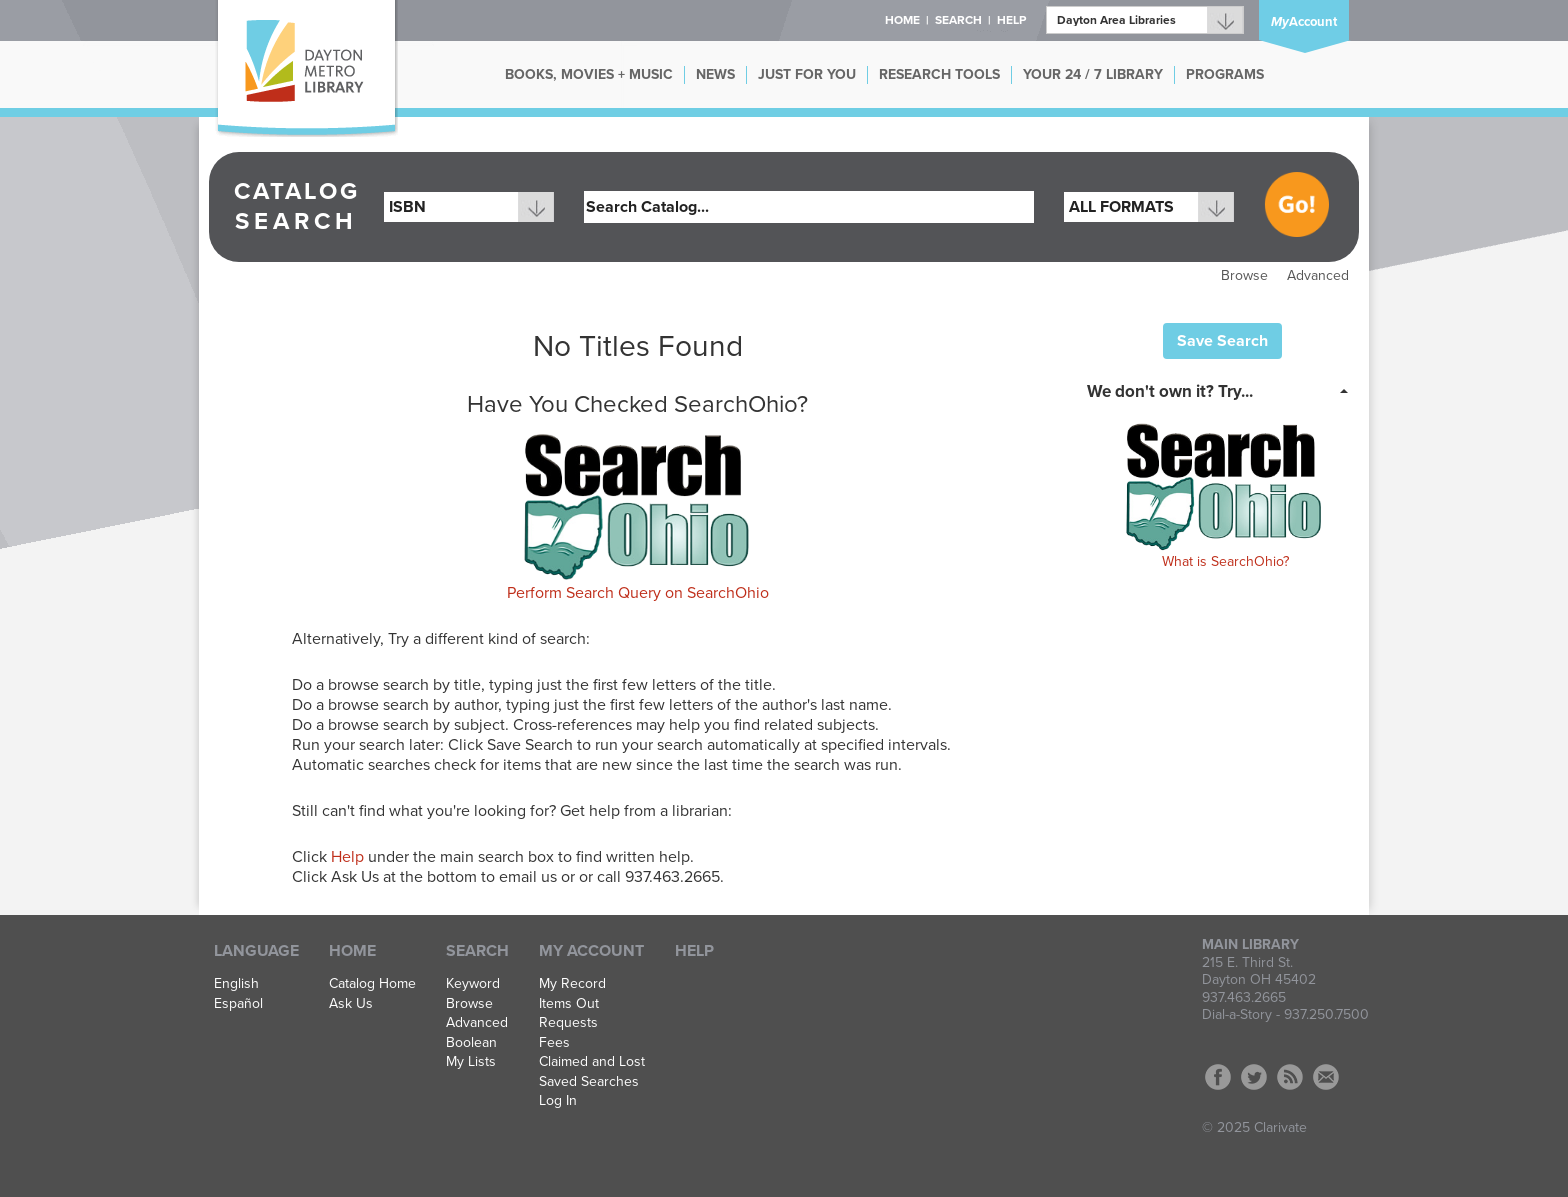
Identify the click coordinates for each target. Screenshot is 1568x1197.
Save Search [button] (1222, 341)
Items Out (569, 1004)
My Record (572, 984)
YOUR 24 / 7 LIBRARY (1093, 74)
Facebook (1218, 1077)
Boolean (471, 1043)
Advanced (1318, 275)
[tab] (1223, 390)
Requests (568, 1023)
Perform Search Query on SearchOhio (638, 593)
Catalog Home (372, 984)
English (236, 984)
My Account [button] (591, 951)
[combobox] (469, 207)
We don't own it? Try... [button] (1170, 391)
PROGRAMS (1225, 74)
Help (347, 857)
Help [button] (1011, 20)
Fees (554, 1043)
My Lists (471, 1062)
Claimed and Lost (592, 1062)
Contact (1326, 1077)
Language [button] (256, 951)
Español (238, 1004)
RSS (1290, 1077)
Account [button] (1304, 22)
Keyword (473, 984)
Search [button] (958, 20)
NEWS (715, 74)
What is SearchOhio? (1225, 561)
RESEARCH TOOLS (939, 74)
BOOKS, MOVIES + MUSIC (589, 74)
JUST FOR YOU (807, 74)
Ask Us (351, 1004)
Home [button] (902, 20)
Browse (1244, 275)
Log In (558, 1101)
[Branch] (1145, 20)
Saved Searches (589, 1082)
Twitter (1254, 1077)
